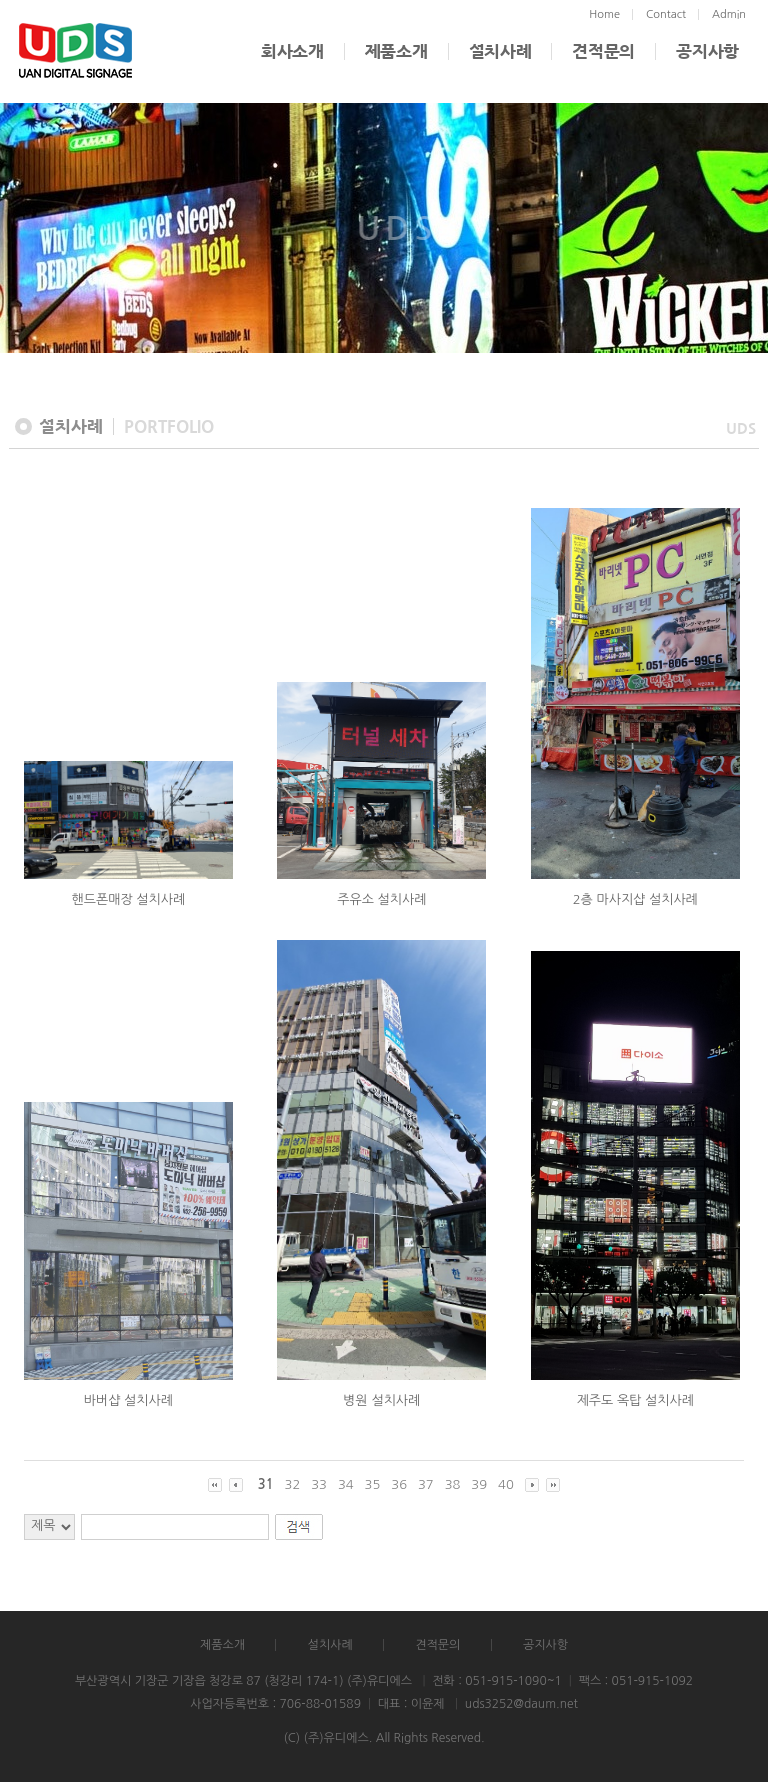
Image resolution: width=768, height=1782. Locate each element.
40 (506, 1484)
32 (293, 1484)
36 (399, 1484)
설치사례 (500, 51)
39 (479, 1484)
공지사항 (707, 51)
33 (319, 1484)
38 (453, 1484)
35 (373, 1484)
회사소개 (292, 51)
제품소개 (396, 51)
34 (346, 1484)
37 (426, 1484)
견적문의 (603, 51)
